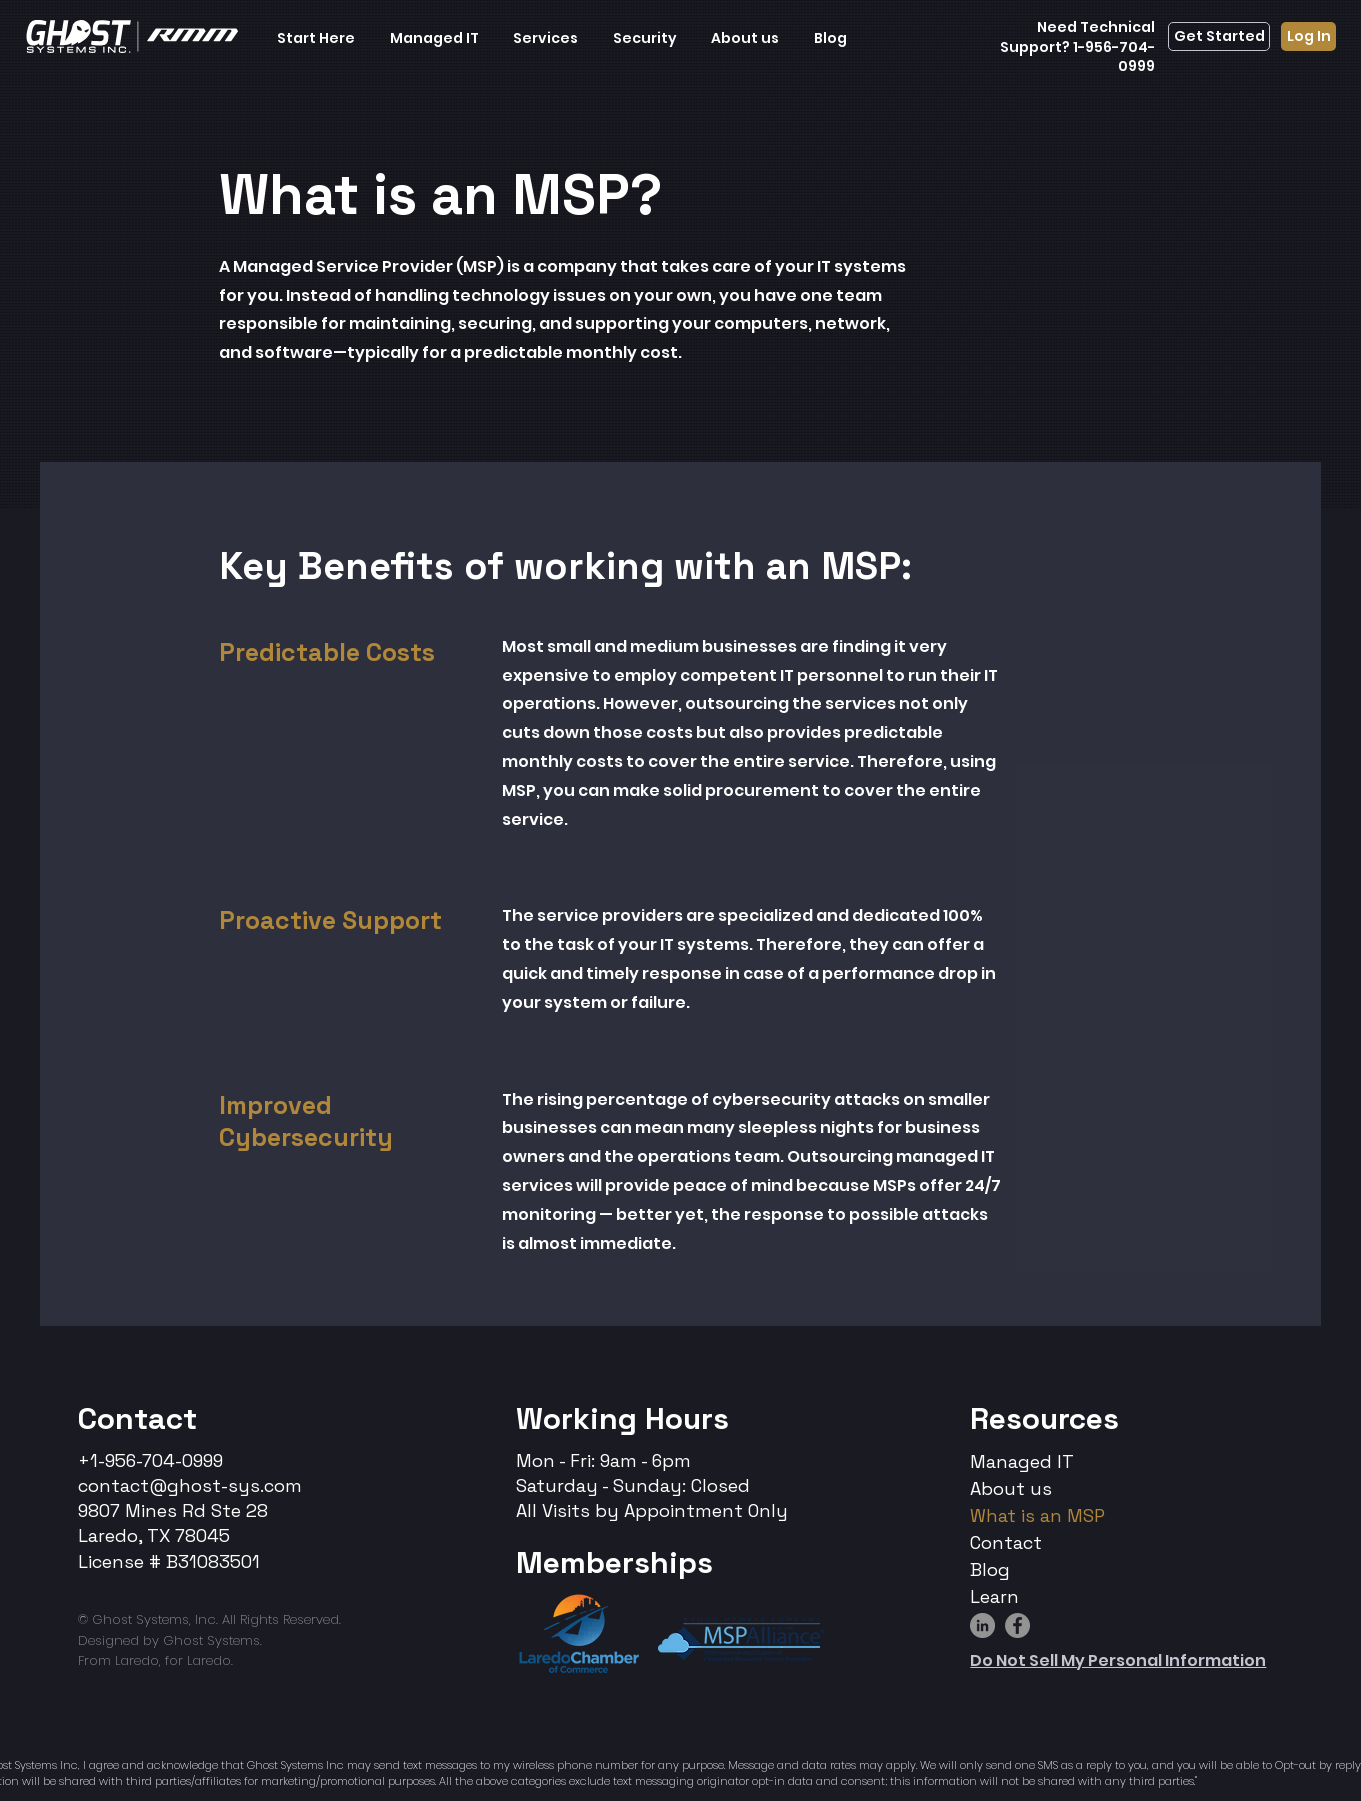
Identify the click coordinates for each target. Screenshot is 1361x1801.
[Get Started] (1219, 36)
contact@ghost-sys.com (190, 1485)
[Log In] (1308, 36)
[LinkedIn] (982, 1625)
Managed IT (1022, 1461)
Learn (994, 1596)
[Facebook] (1017, 1625)
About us (1011, 1488)
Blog (990, 1569)
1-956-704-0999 (1112, 57)
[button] (316, 38)
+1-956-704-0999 (150, 1460)
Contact (137, 1418)
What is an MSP (1037, 1515)
